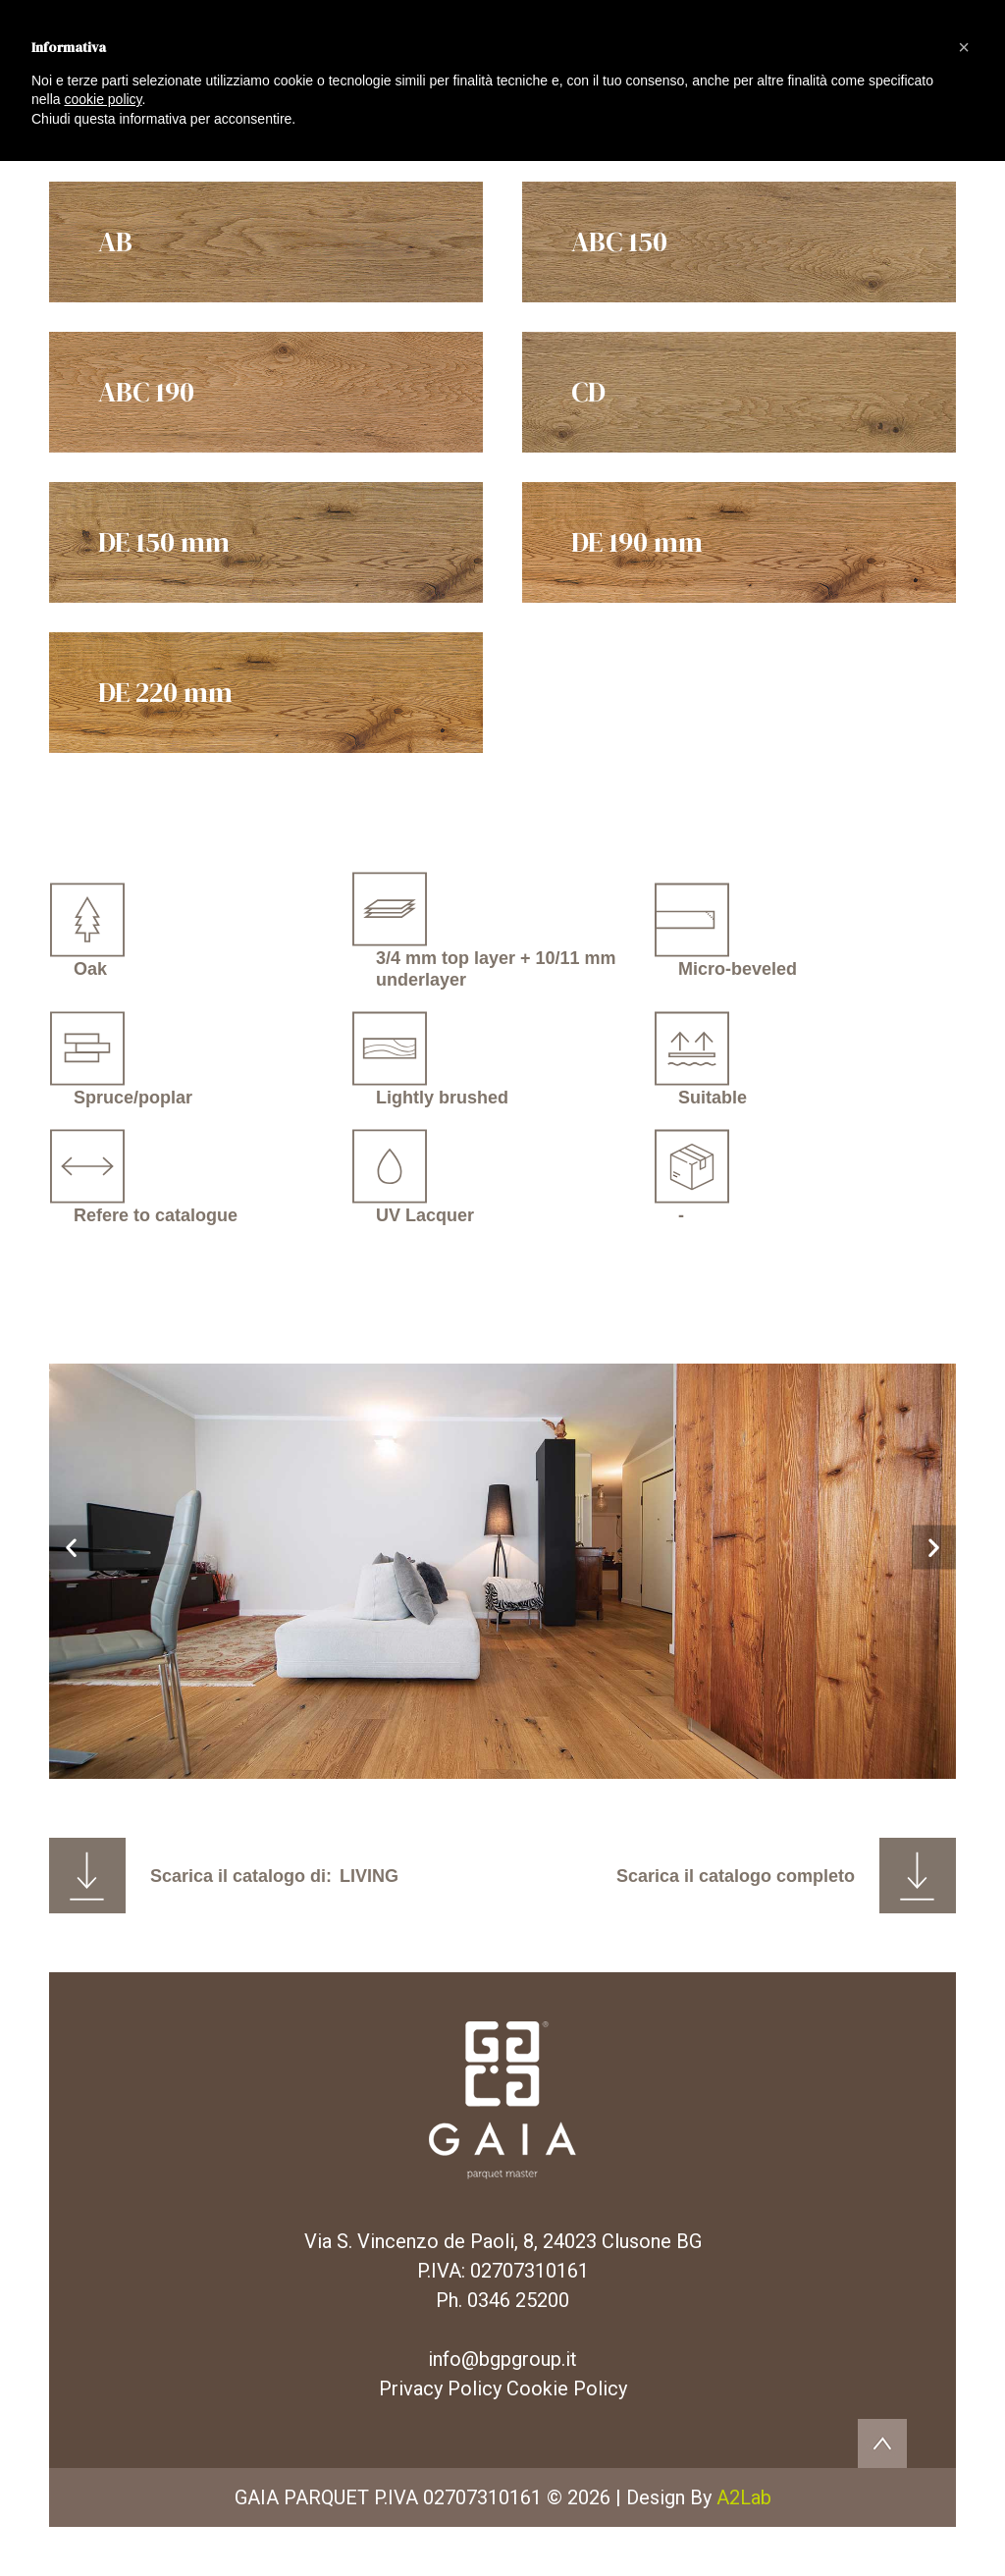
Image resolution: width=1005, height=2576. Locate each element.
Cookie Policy (566, 2388)
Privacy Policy (440, 2388)
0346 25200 (518, 2300)
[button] (71, 1547)
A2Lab (743, 2497)
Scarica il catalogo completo (735, 1876)
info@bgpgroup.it (502, 2359)
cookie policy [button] (102, 99)
